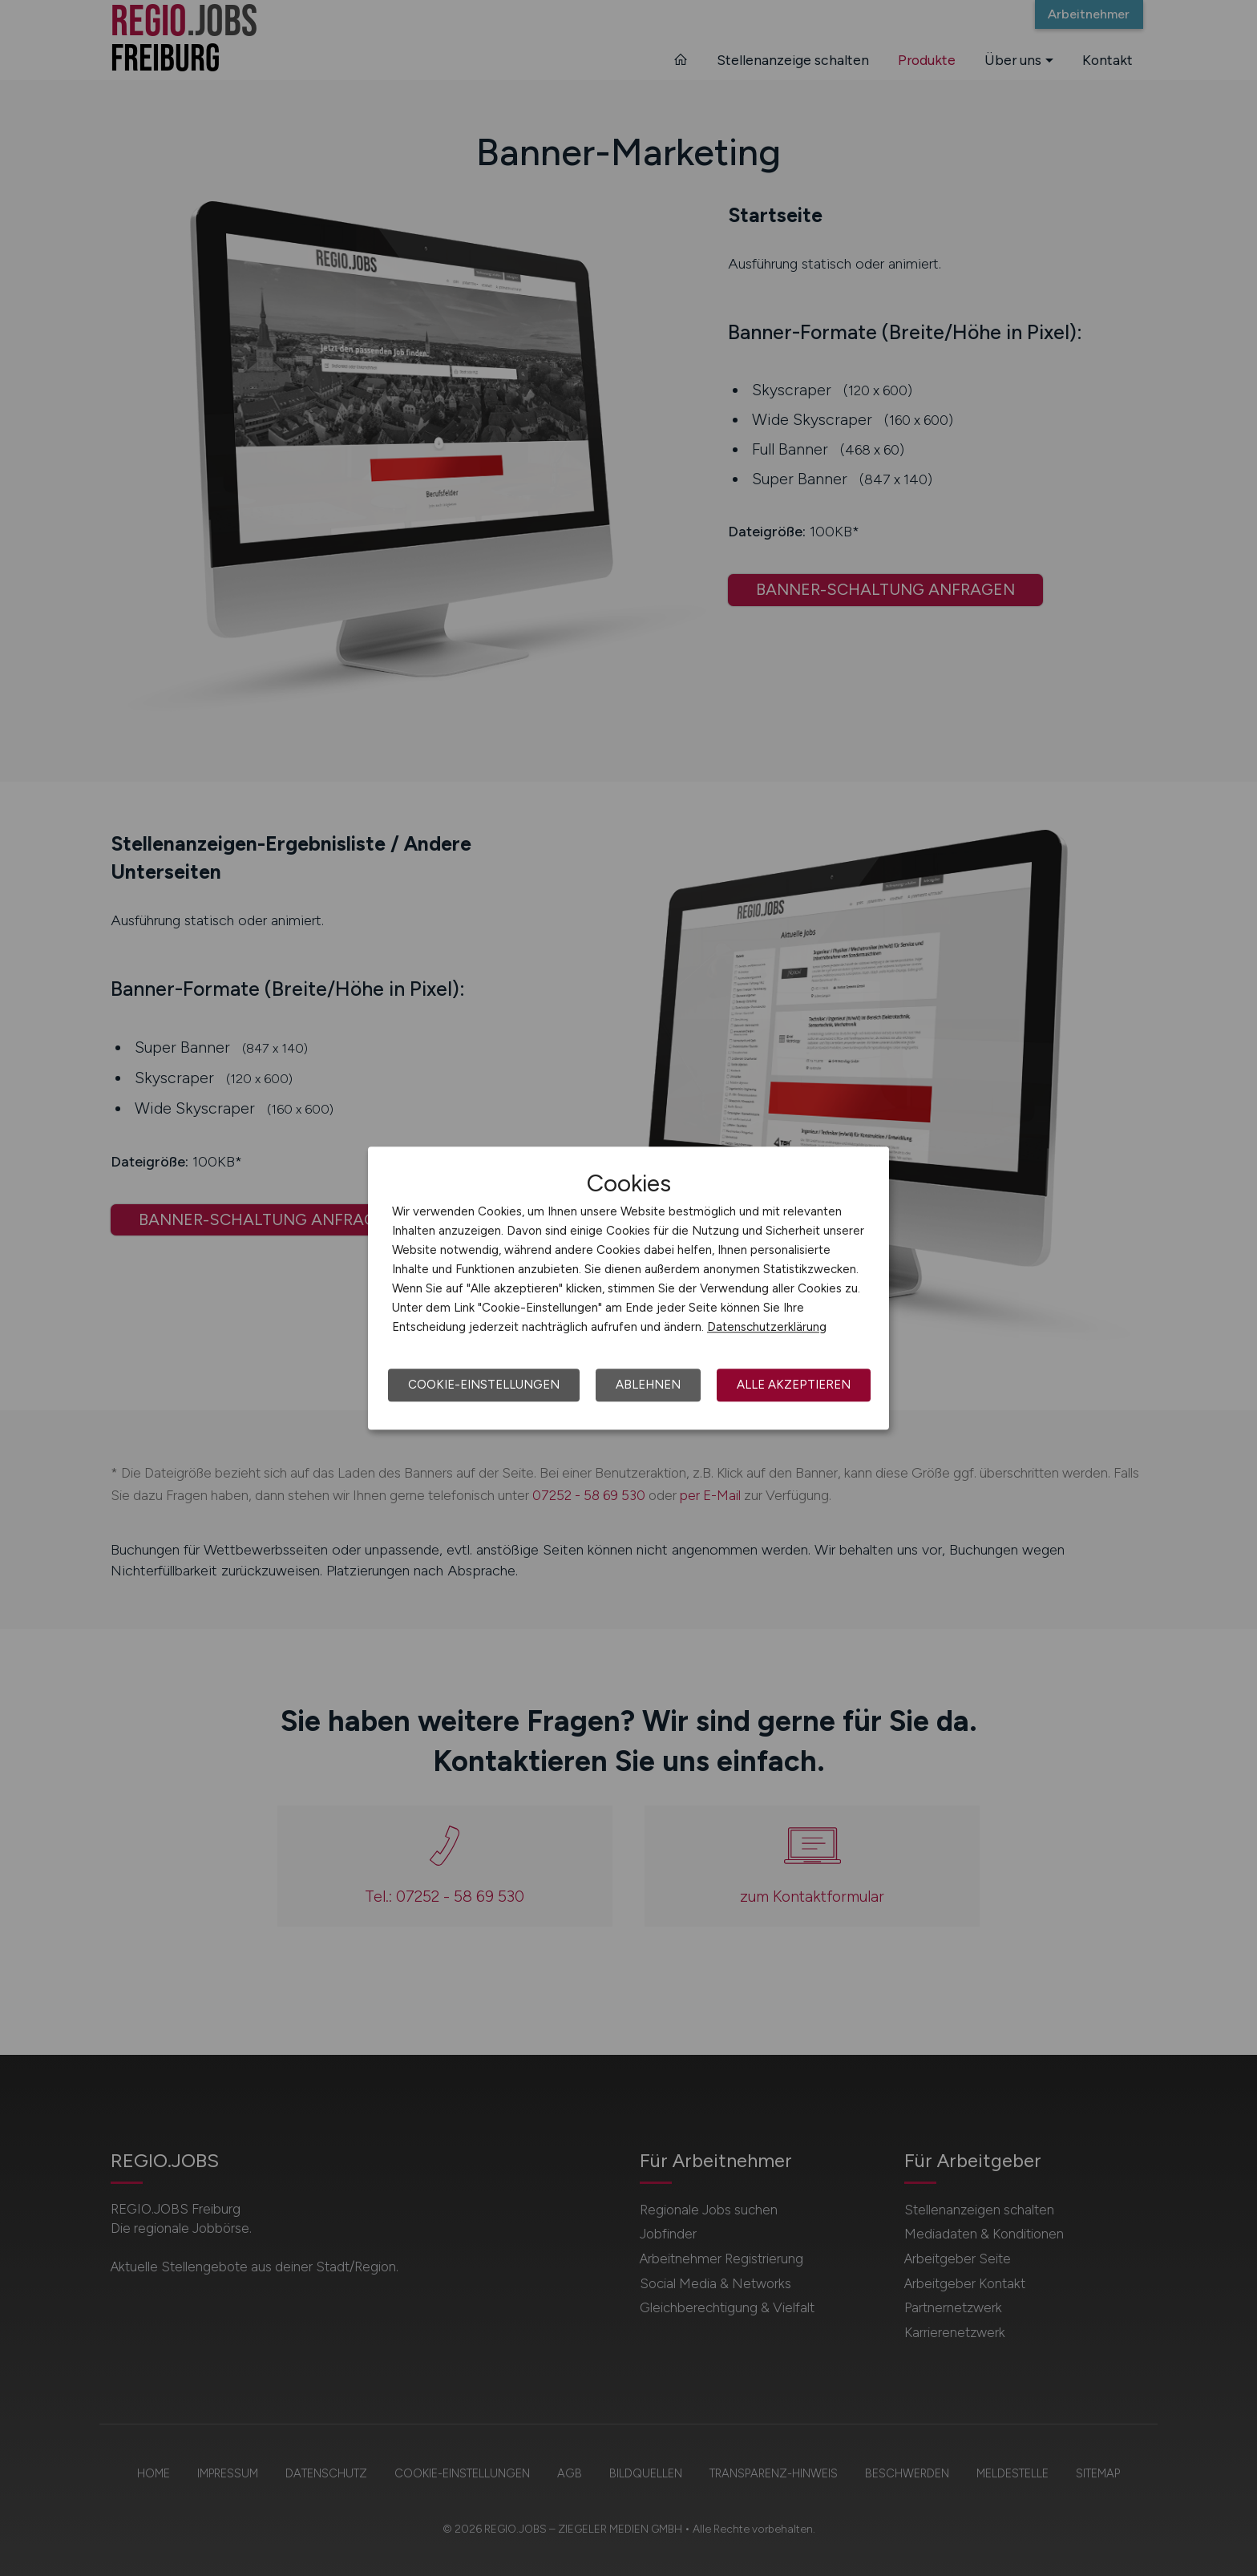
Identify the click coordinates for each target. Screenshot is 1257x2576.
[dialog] (628, 1288)
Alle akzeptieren (794, 1384)
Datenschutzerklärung (767, 1327)
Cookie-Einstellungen (484, 1384)
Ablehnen (648, 1384)
